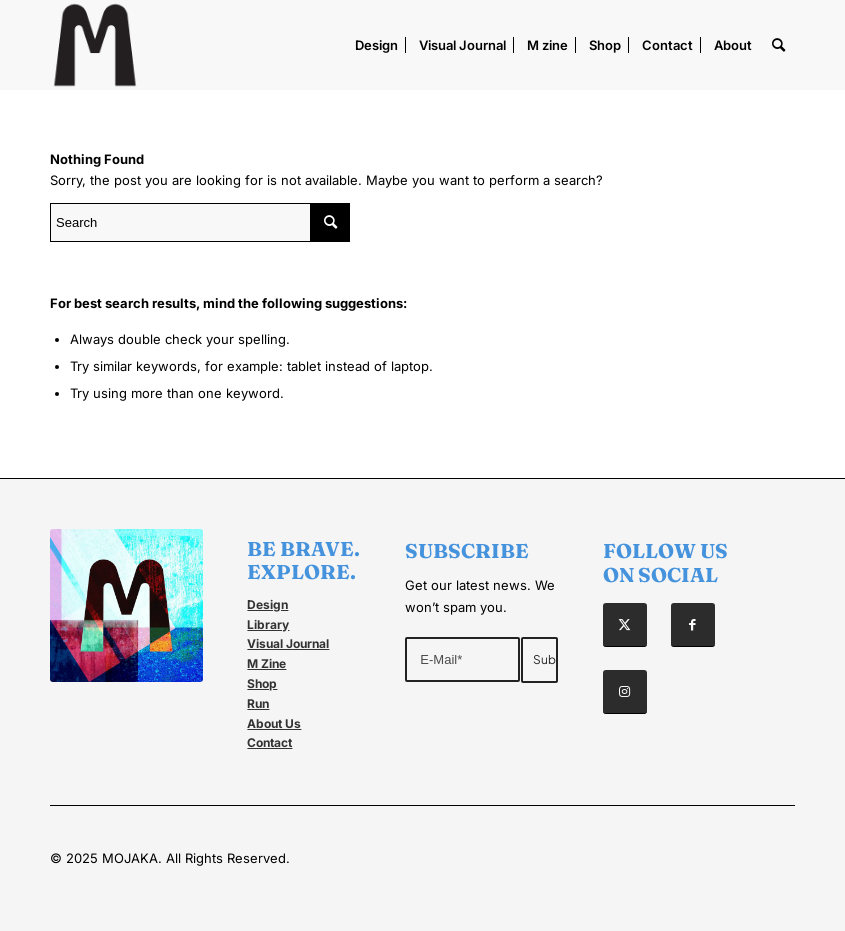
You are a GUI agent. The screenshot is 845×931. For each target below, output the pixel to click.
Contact (269, 742)
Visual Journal (288, 643)
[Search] (778, 45)
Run (258, 703)
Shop (262, 683)
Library (268, 624)
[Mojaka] (95, 45)
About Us (274, 723)
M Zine (266, 663)
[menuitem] (376, 45)
